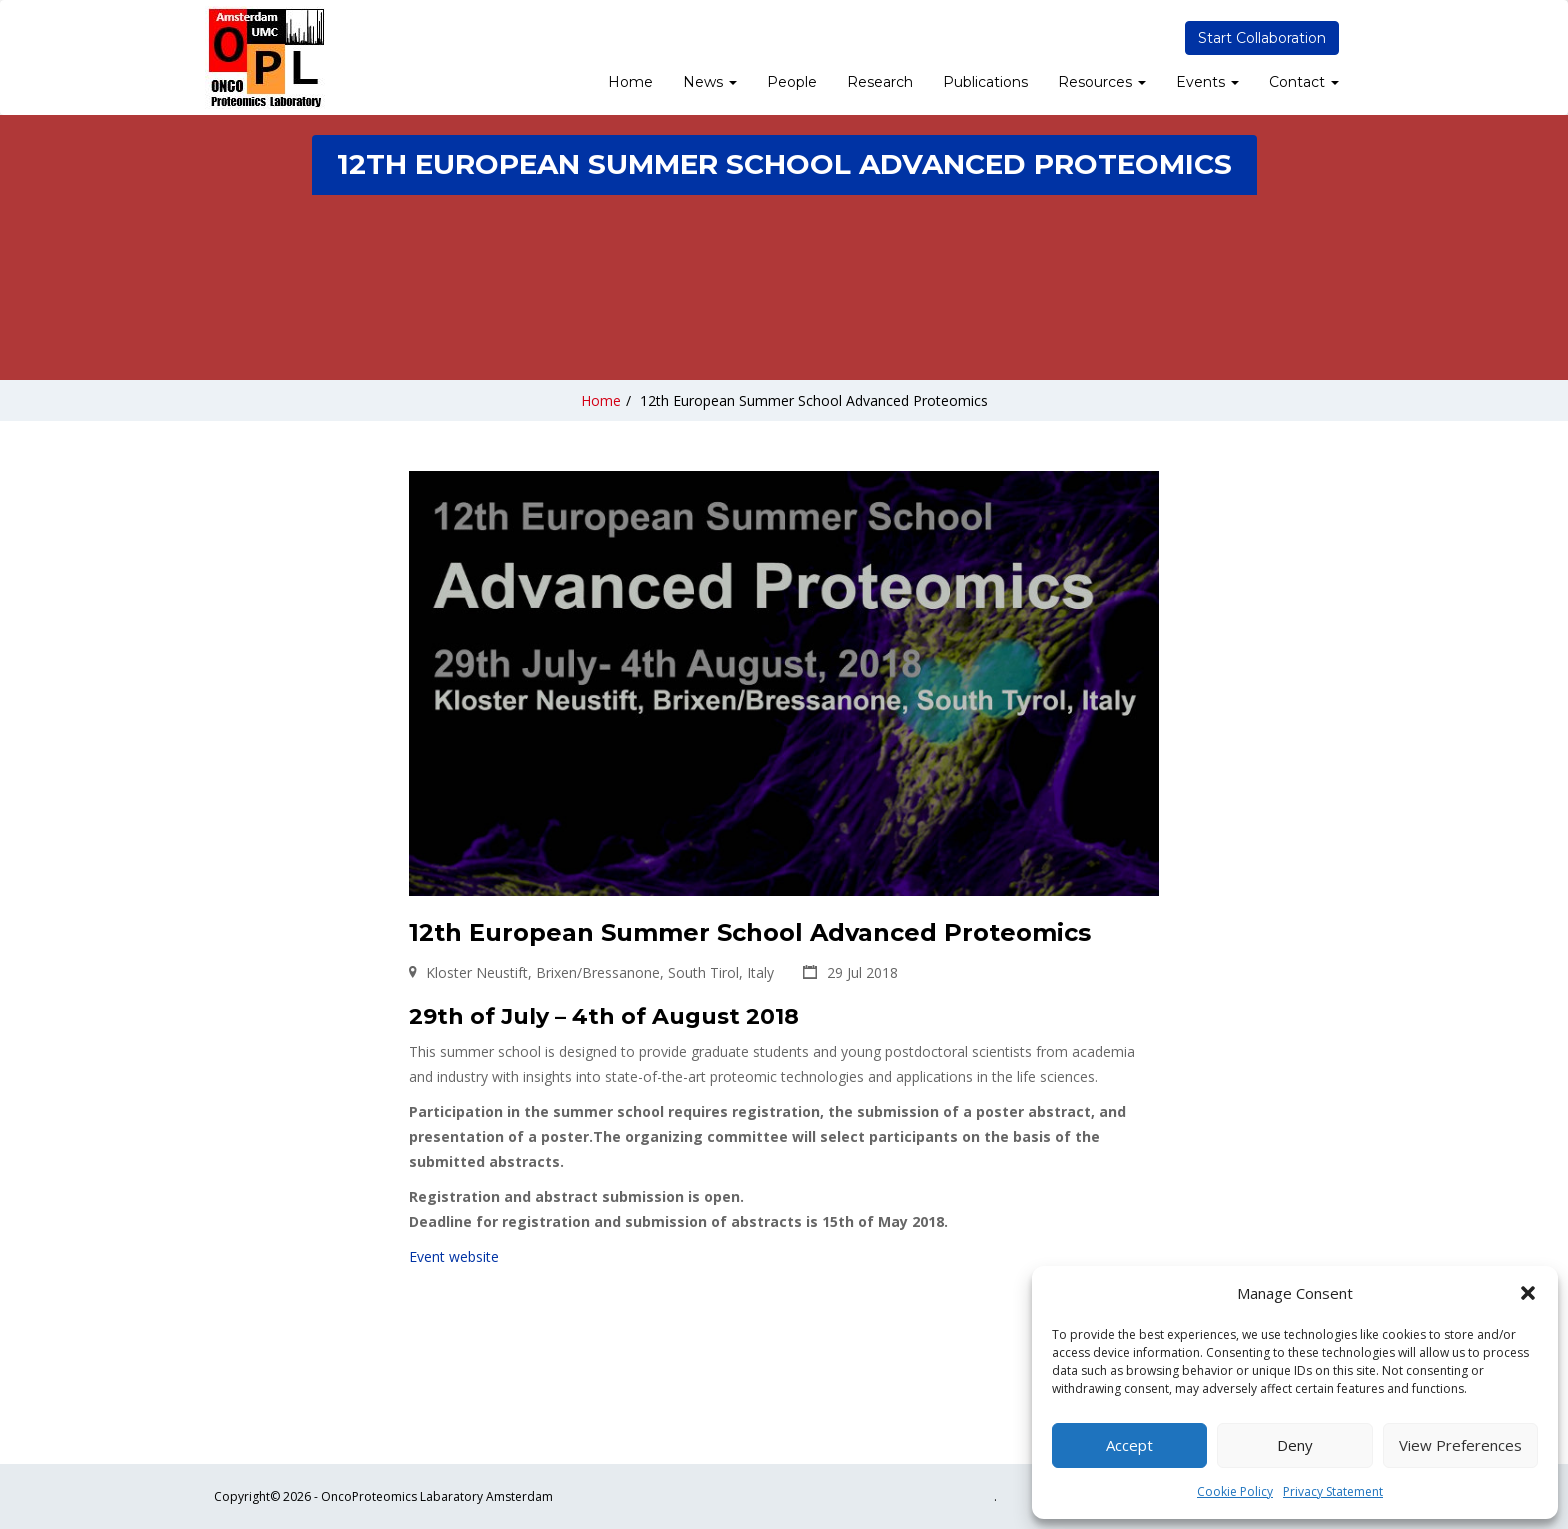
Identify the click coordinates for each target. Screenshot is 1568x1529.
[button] (1528, 1293)
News (710, 82)
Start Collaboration (1262, 38)
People (792, 82)
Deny (1295, 1445)
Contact (1304, 82)
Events (1207, 82)
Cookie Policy (1235, 1491)
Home (630, 82)
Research (880, 82)
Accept (1129, 1445)
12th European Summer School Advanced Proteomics (814, 400)
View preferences (1460, 1445)
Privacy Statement (1333, 1491)
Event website (454, 1256)
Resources (1102, 82)
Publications (985, 82)
